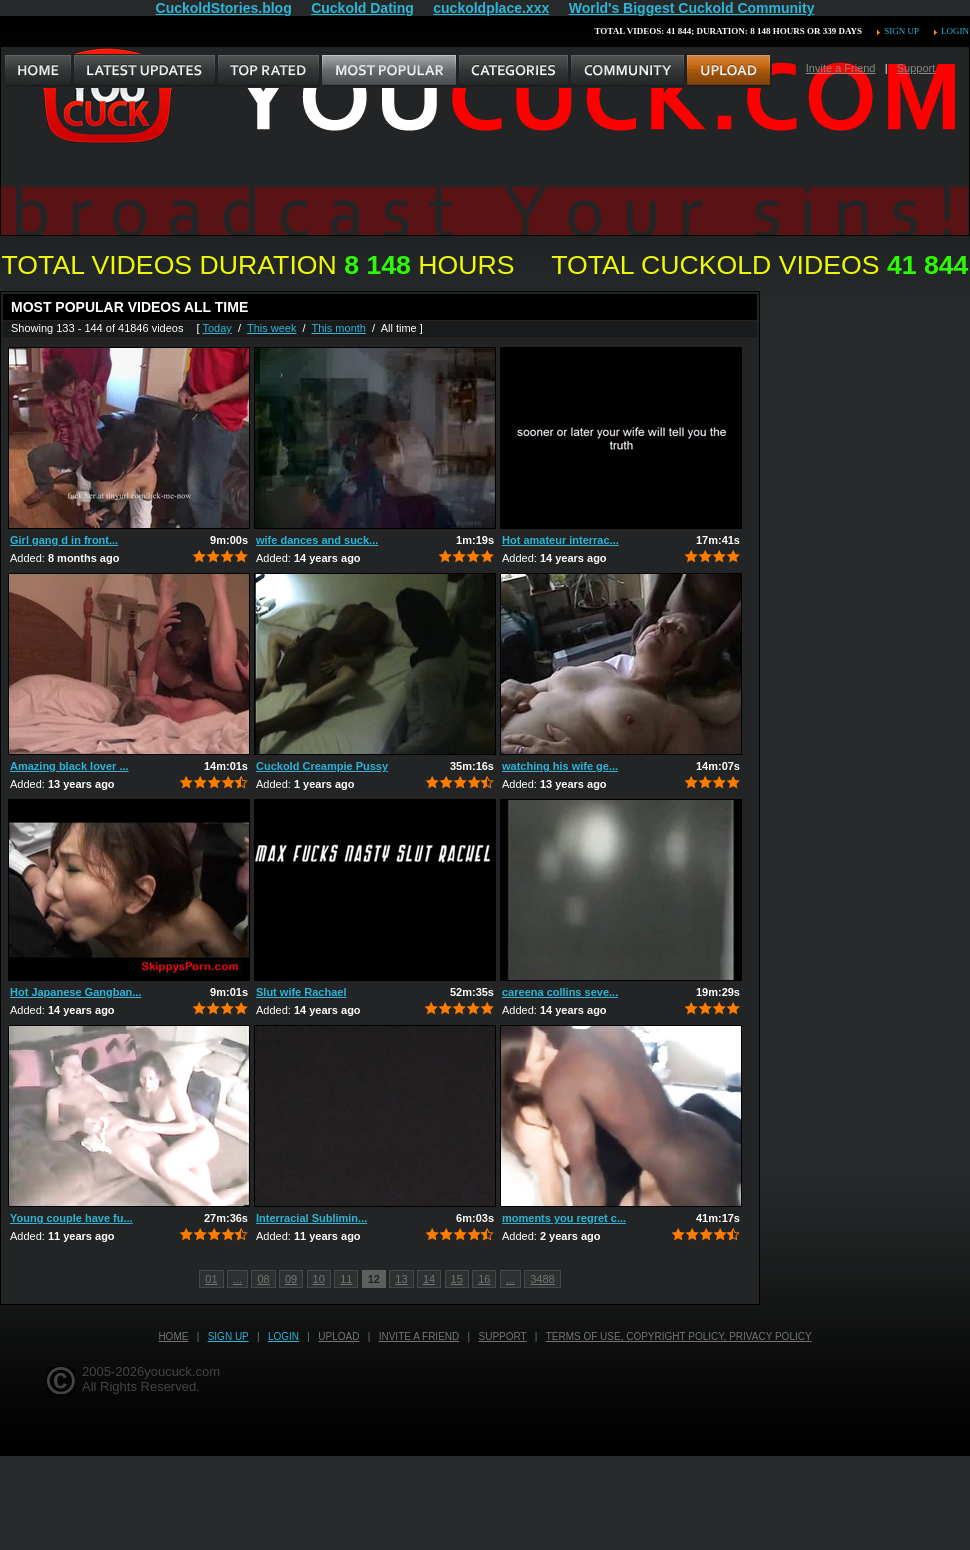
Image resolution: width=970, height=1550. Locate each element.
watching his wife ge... (560, 766)
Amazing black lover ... (69, 766)
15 (457, 1279)
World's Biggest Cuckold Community (692, 8)
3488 (542, 1279)
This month (339, 328)
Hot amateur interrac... (560, 540)
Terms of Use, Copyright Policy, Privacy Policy (679, 1336)
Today (216, 328)
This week (272, 328)
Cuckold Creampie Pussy (322, 766)
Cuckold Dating (362, 8)
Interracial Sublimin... (311, 1218)
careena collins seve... (560, 992)
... (237, 1279)
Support (916, 68)
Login (955, 31)
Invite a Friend (841, 68)
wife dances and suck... (317, 540)
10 (319, 1279)
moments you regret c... (564, 1218)
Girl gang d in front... (64, 540)
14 (429, 1279)
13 (401, 1279)
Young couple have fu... (71, 1218)
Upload (338, 1336)
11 (346, 1279)
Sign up (901, 31)
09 (291, 1279)
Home (173, 1336)
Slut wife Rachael (301, 992)
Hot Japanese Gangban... (75, 992)
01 (211, 1279)
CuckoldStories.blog (224, 8)
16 (484, 1279)
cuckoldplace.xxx (491, 8)
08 (263, 1279)
